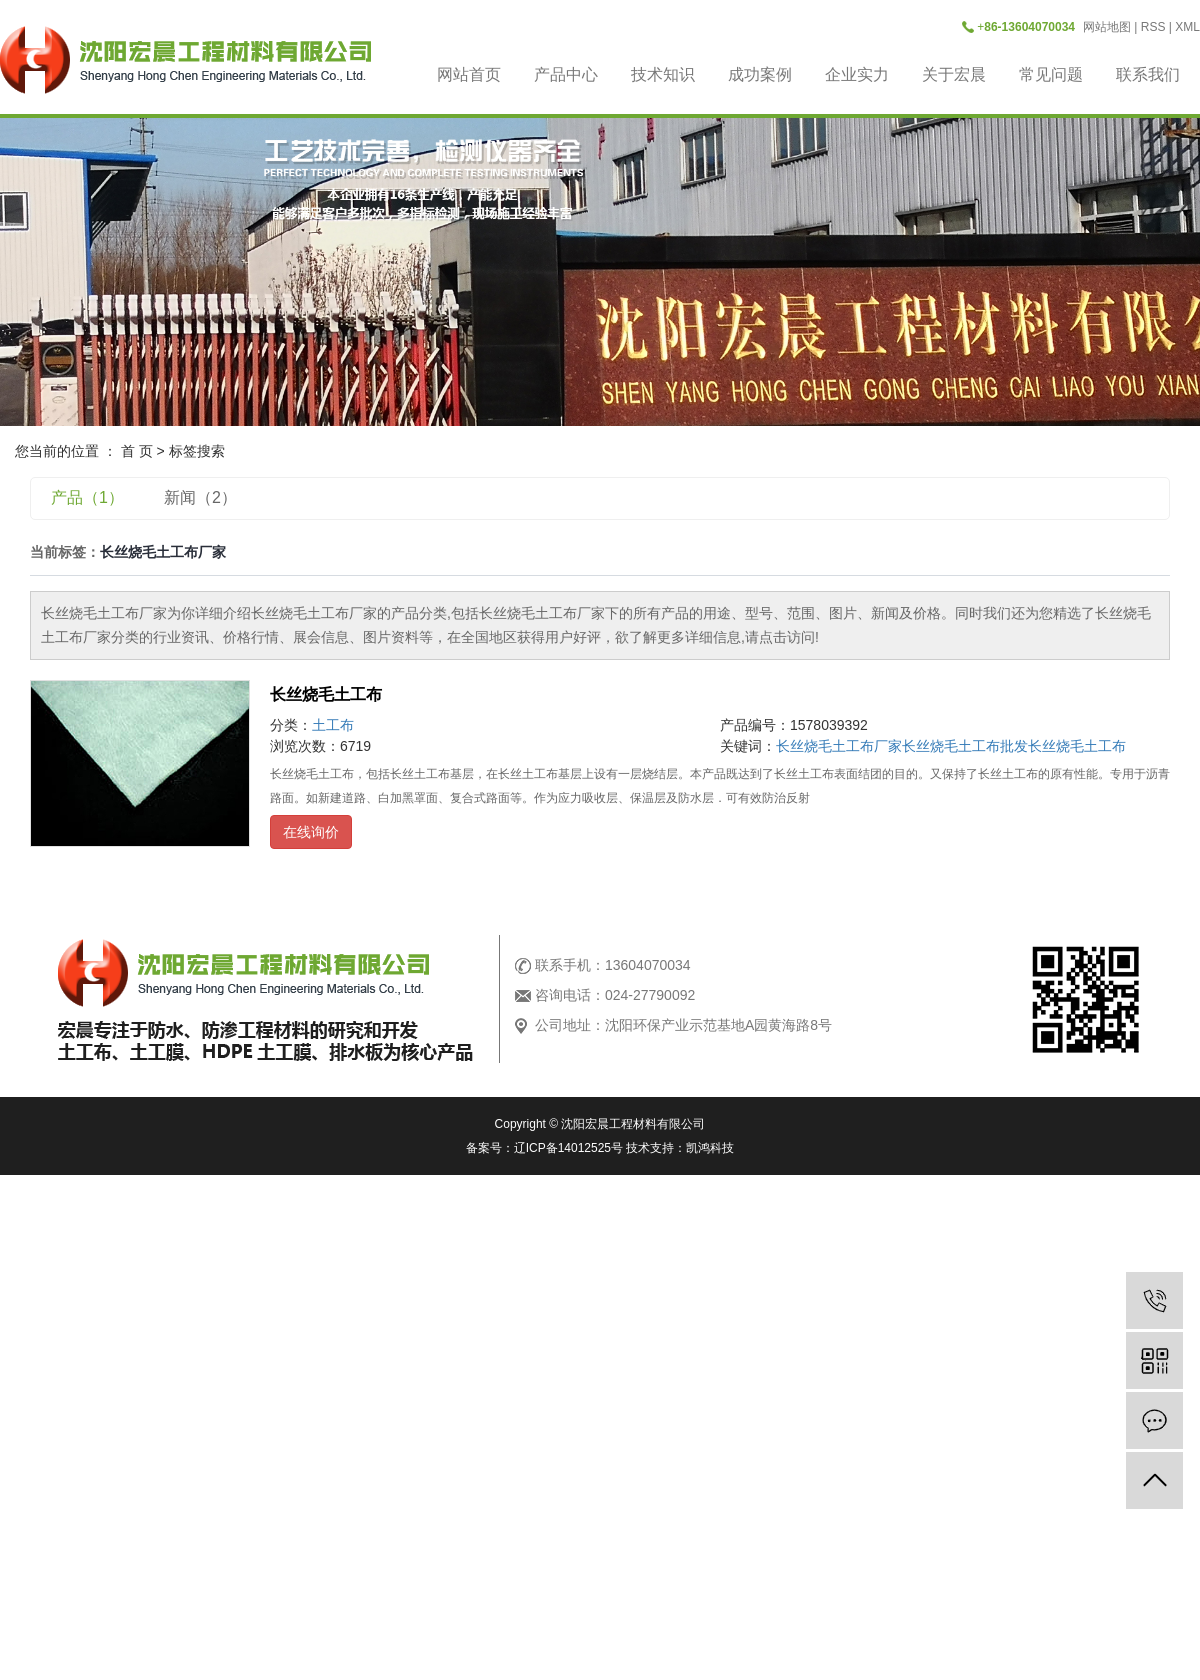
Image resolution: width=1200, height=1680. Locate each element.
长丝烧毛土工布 (326, 694)
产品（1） (87, 497)
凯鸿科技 (710, 1148)
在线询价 (311, 832)
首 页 (137, 451)
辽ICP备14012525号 (568, 1148)
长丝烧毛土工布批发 (965, 746)
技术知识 (663, 74)
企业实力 (857, 74)
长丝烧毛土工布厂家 (839, 746)
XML (1187, 27)
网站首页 (469, 74)
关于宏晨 (954, 74)
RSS (1153, 27)
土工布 (333, 725)
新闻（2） (200, 497)
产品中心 (566, 74)
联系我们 (1148, 74)
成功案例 (760, 74)
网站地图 (1107, 27)
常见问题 (1051, 74)
